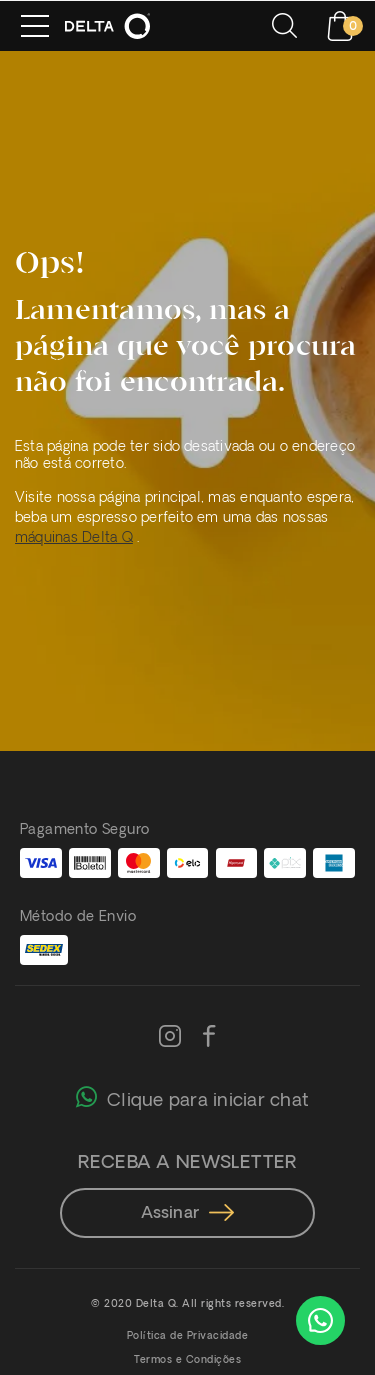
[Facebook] (209, 1038)
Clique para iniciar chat (192, 1096)
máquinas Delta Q (74, 538)
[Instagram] (170, 1038)
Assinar (188, 1214)
